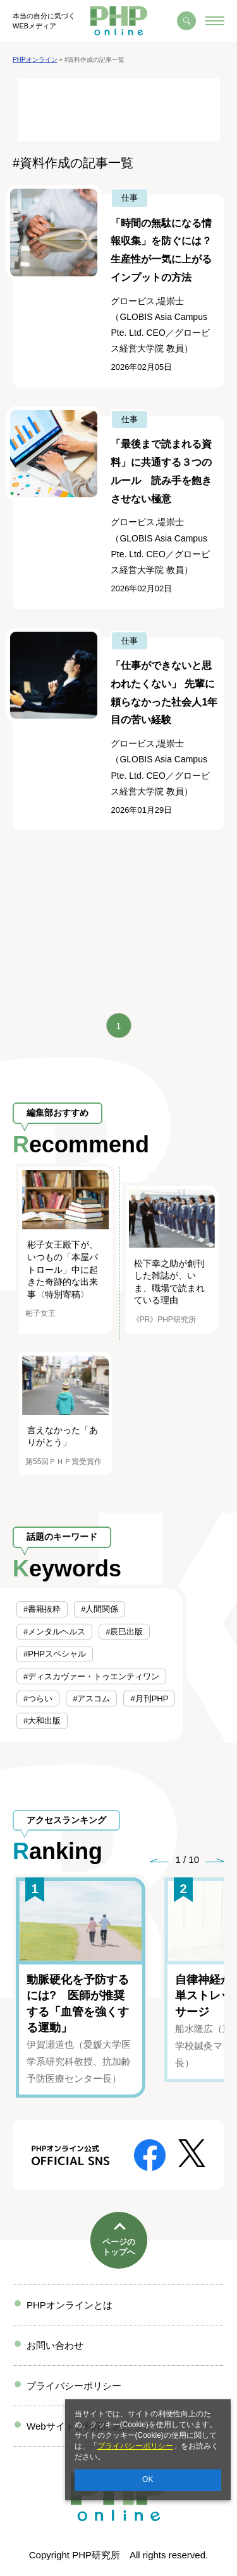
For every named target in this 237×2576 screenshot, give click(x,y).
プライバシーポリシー (135, 2446)
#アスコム (91, 1698)
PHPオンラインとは (69, 2305)
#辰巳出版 (124, 1631)
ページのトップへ (118, 2247)
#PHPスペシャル (54, 1653)
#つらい (37, 1698)
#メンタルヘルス (54, 1631)
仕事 (129, 198)
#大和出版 (42, 1720)
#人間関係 (99, 1609)
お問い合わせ (55, 2345)
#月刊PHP (149, 1698)
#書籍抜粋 (42, 1609)
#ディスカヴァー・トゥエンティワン (91, 1676)
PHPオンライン (35, 59)
